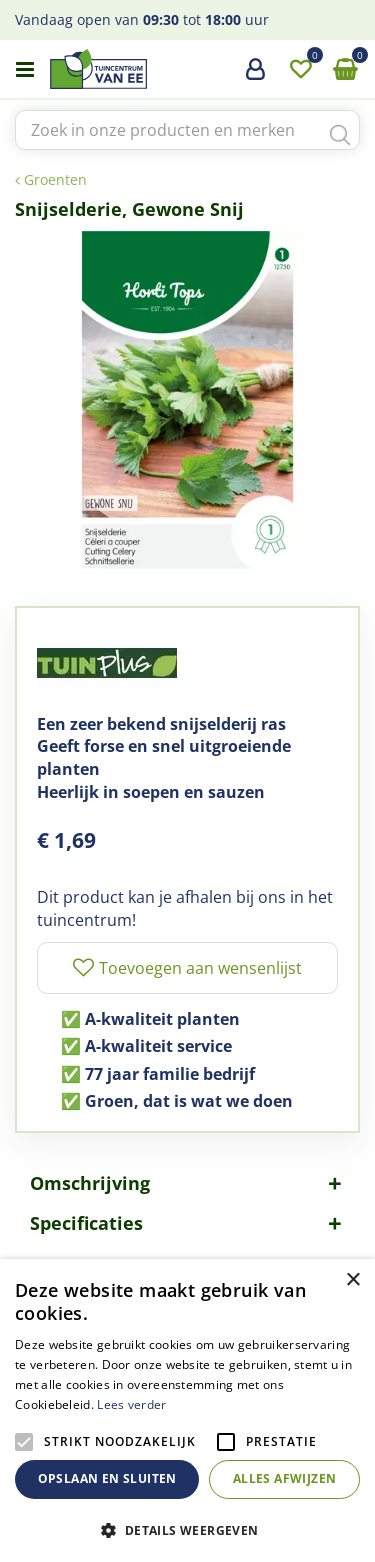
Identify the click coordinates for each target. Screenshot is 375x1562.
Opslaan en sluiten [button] (107, 1478)
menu (25, 70)
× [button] (352, 1280)
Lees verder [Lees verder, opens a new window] (131, 1404)
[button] (187, 1529)
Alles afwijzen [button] (285, 1478)
